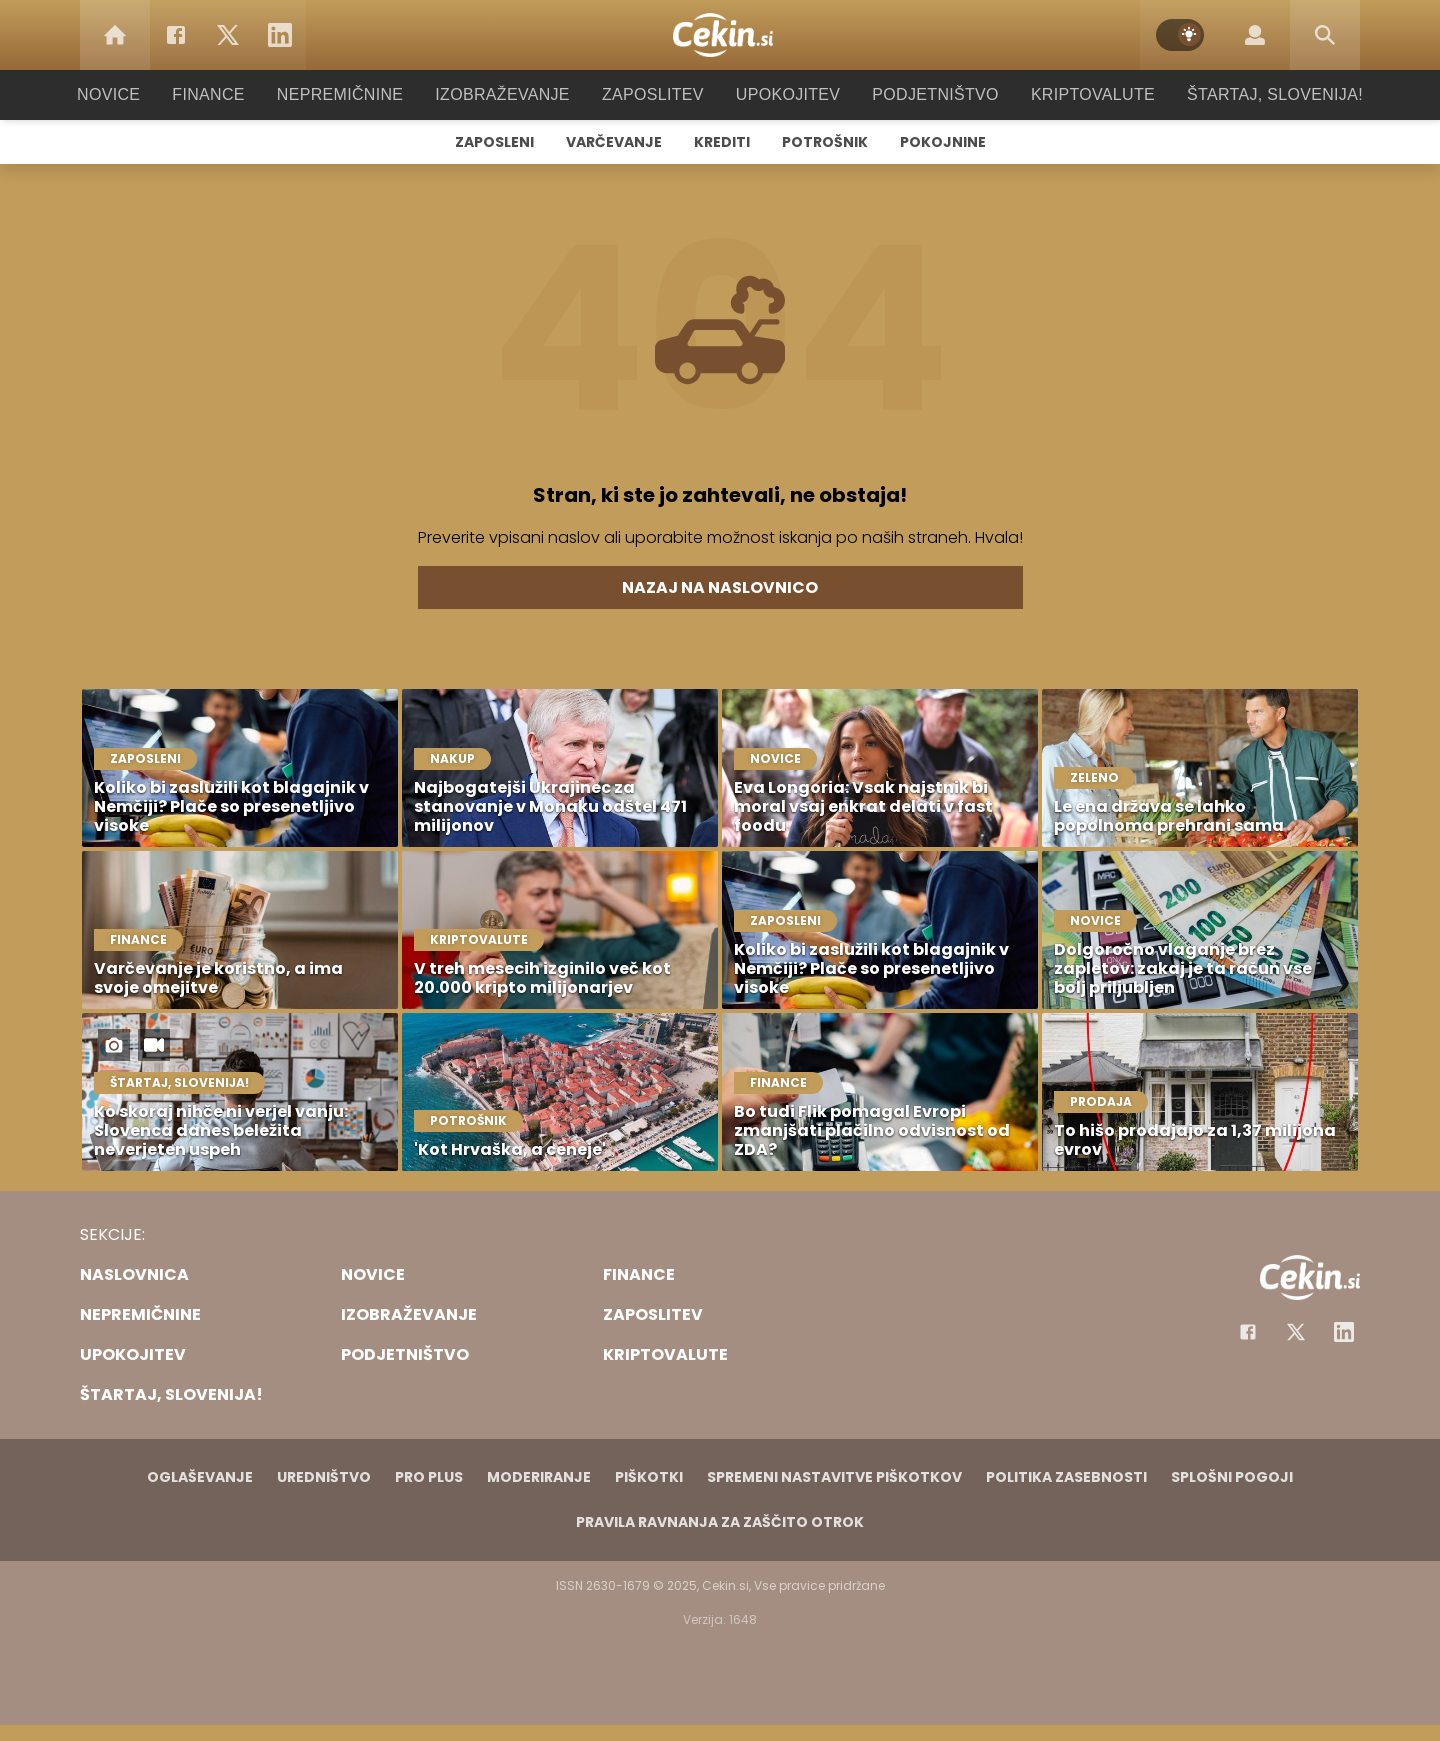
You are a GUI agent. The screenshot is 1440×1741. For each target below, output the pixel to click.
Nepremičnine (359, 94)
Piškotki (649, 1477)
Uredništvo (324, 1477)
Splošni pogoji (1232, 1477)
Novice (139, 94)
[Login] (1255, 35)
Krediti (722, 142)
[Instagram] (1344, 1332)
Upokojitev (781, 94)
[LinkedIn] (280, 35)
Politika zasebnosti (1066, 1477)
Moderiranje (539, 1477)
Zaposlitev (653, 94)
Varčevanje (614, 142)
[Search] (1325, 35)
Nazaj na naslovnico (720, 587)
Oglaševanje (200, 1477)
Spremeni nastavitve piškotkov (834, 1477)
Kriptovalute (1072, 94)
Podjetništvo (922, 94)
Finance (235, 94)
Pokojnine (943, 142)
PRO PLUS (429, 1477)
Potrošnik (825, 142)
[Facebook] (176, 35)
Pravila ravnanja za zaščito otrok (720, 1522)
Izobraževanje (511, 94)
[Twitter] (228, 35)
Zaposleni (494, 142)
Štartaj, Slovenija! (1247, 94)
